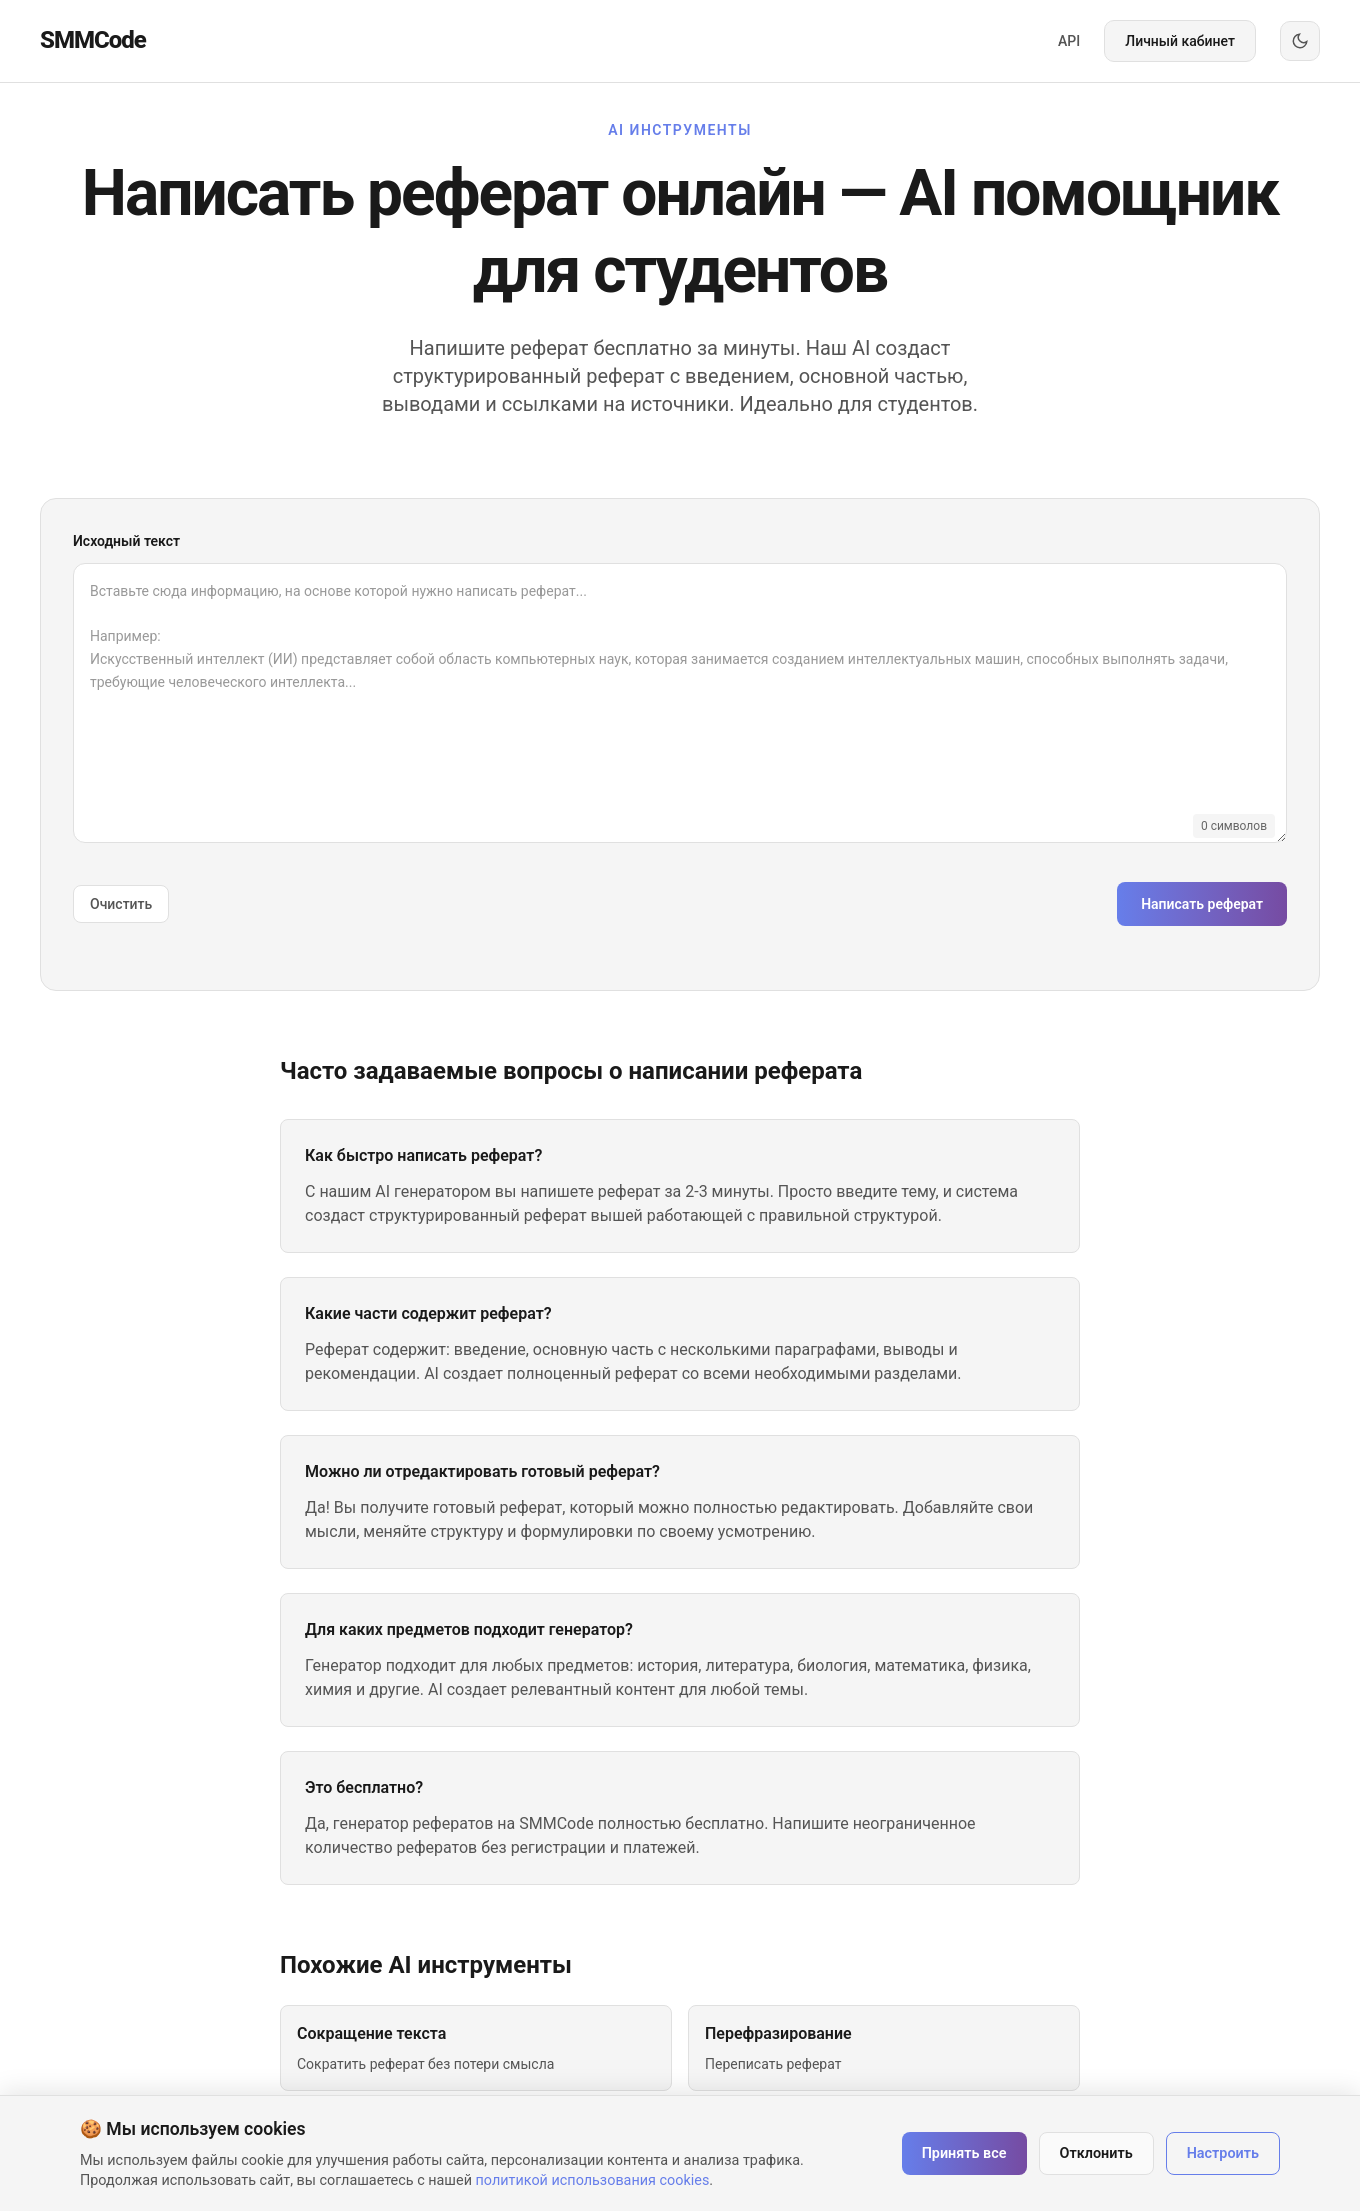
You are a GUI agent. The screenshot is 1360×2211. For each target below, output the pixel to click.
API (1069, 41)
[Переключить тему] (1300, 41)
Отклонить (1096, 2153)
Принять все (964, 2153)
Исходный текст (126, 541)
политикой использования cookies (593, 2180)
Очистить (121, 904)
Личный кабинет (1180, 41)
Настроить (1223, 2153)
